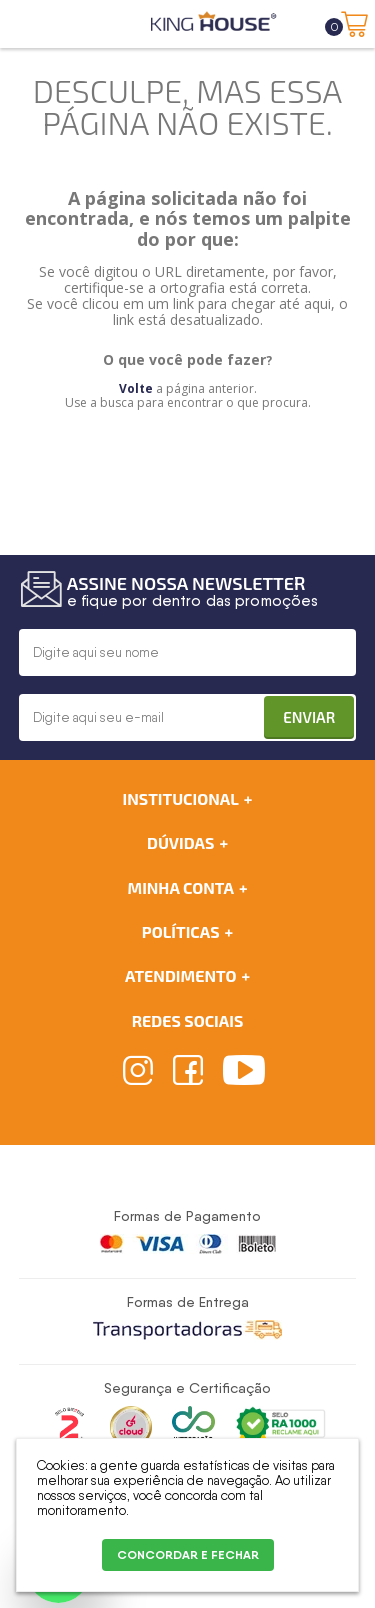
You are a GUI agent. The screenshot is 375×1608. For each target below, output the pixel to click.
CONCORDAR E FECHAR (188, 1554)
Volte (136, 388)
